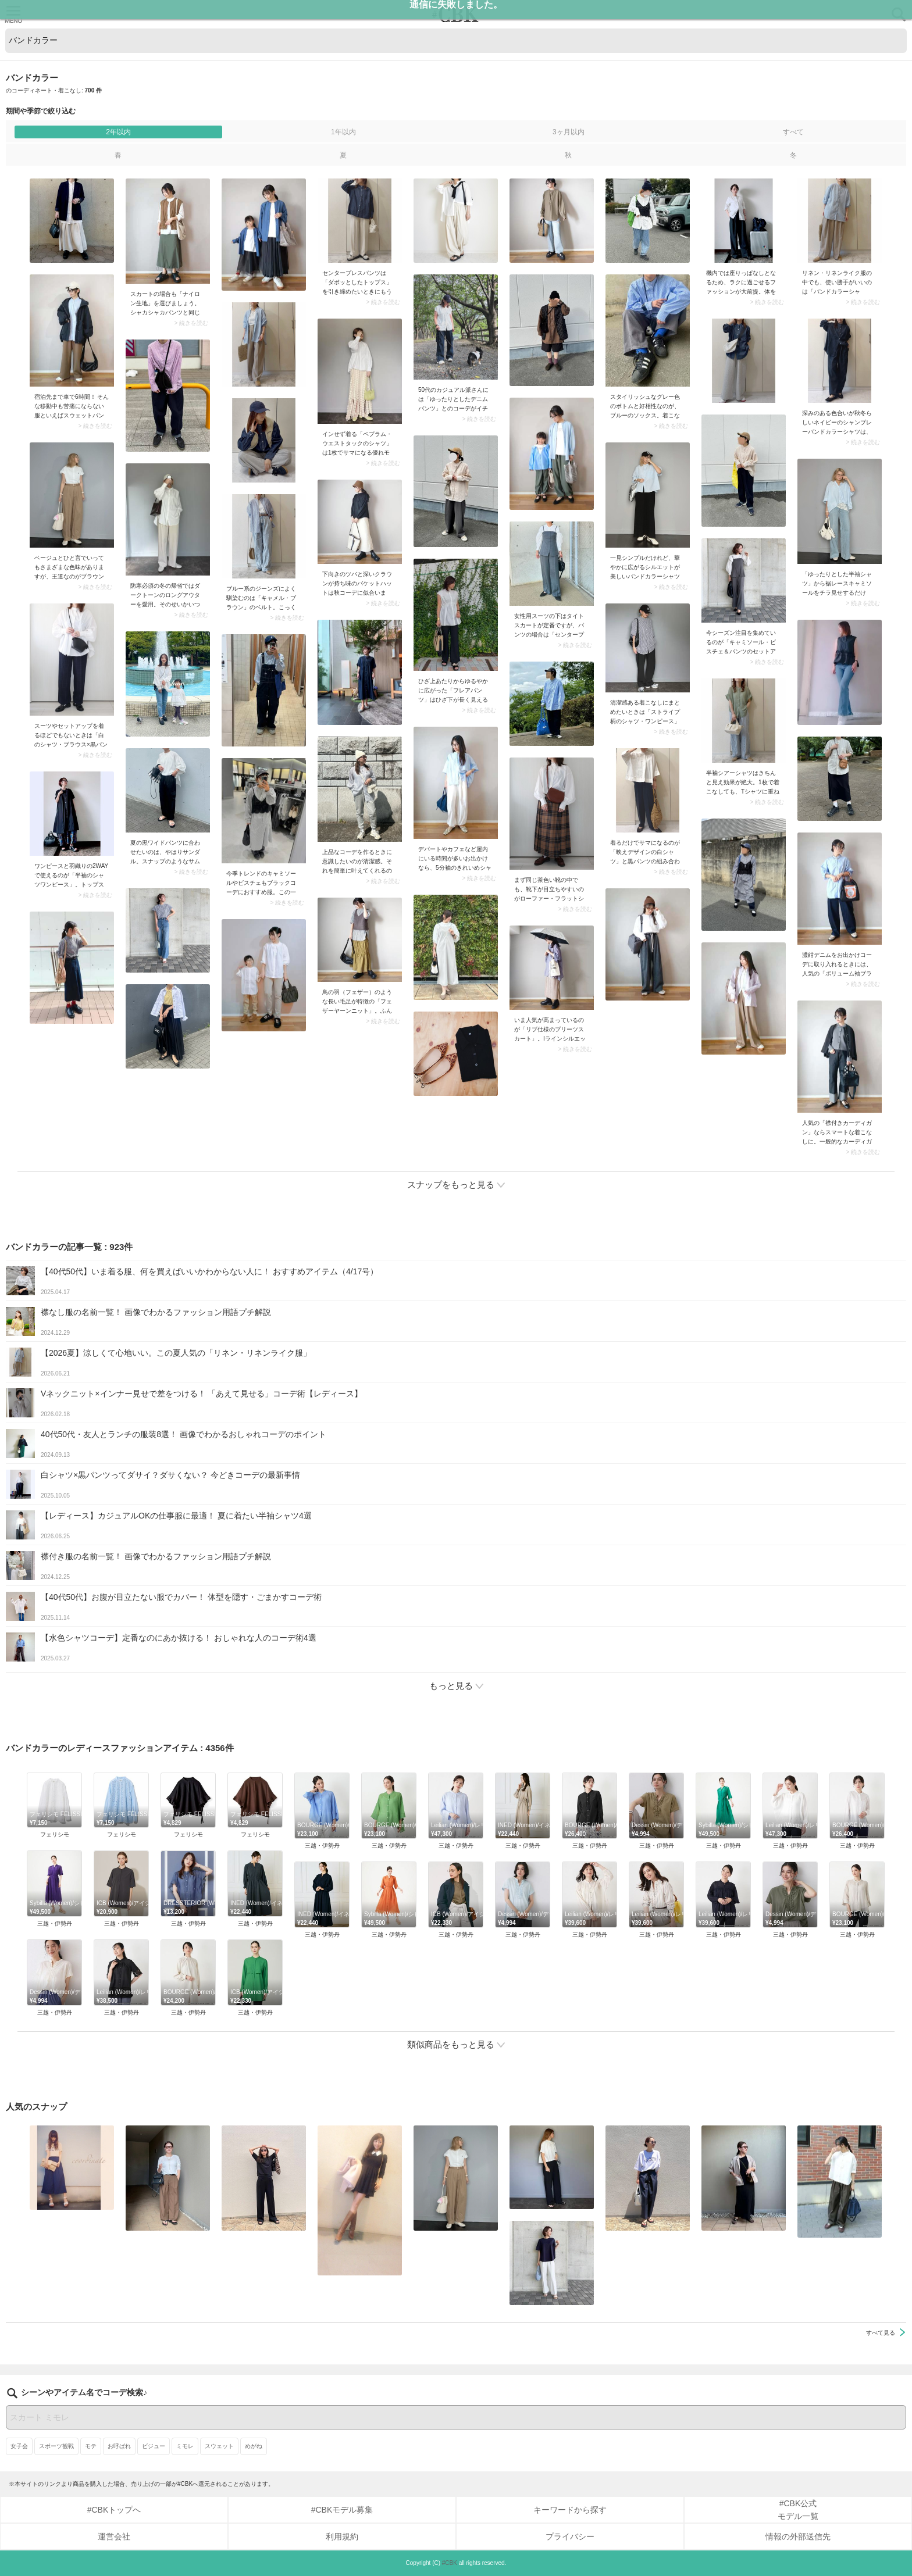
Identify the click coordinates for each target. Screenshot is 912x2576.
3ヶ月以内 (569, 132)
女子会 (19, 2446)
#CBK (449, 2563)
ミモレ (185, 2446)
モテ (91, 2446)
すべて (793, 132)
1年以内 (343, 132)
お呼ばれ (119, 2446)
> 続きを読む (191, 323)
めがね (253, 2446)
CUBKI (456, 14)
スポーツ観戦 (56, 2446)
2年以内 (118, 132)
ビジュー (153, 2446)
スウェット (219, 2446)
